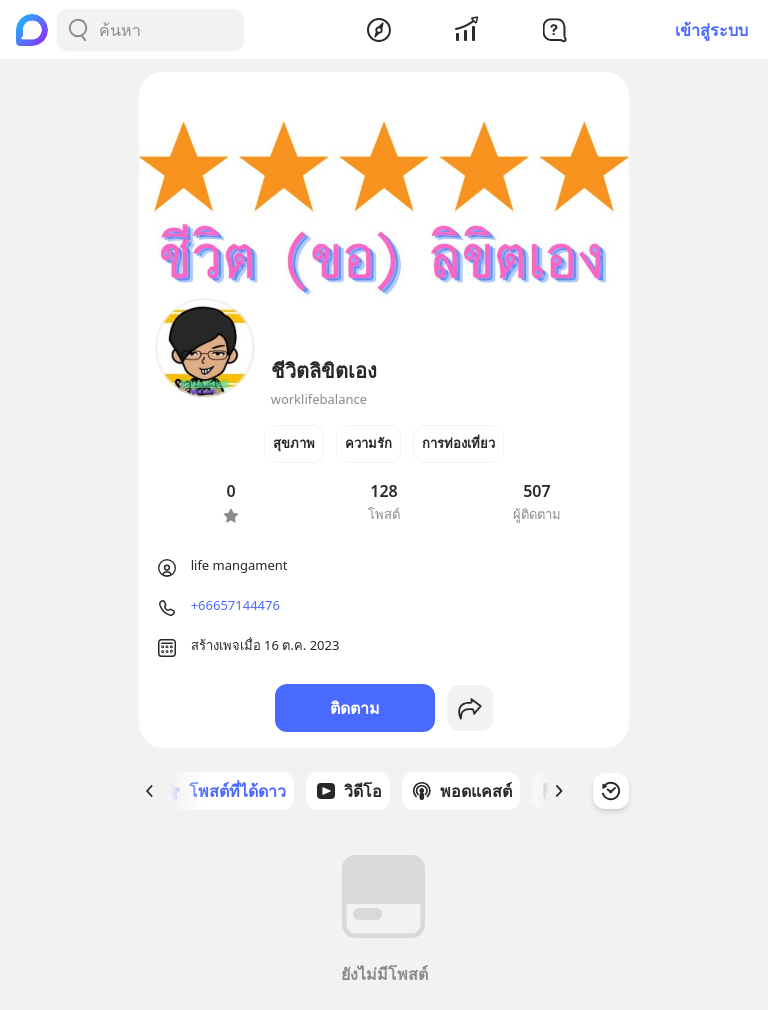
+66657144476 (235, 605)
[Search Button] (78, 30)
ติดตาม (355, 708)
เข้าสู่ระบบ (711, 30)
